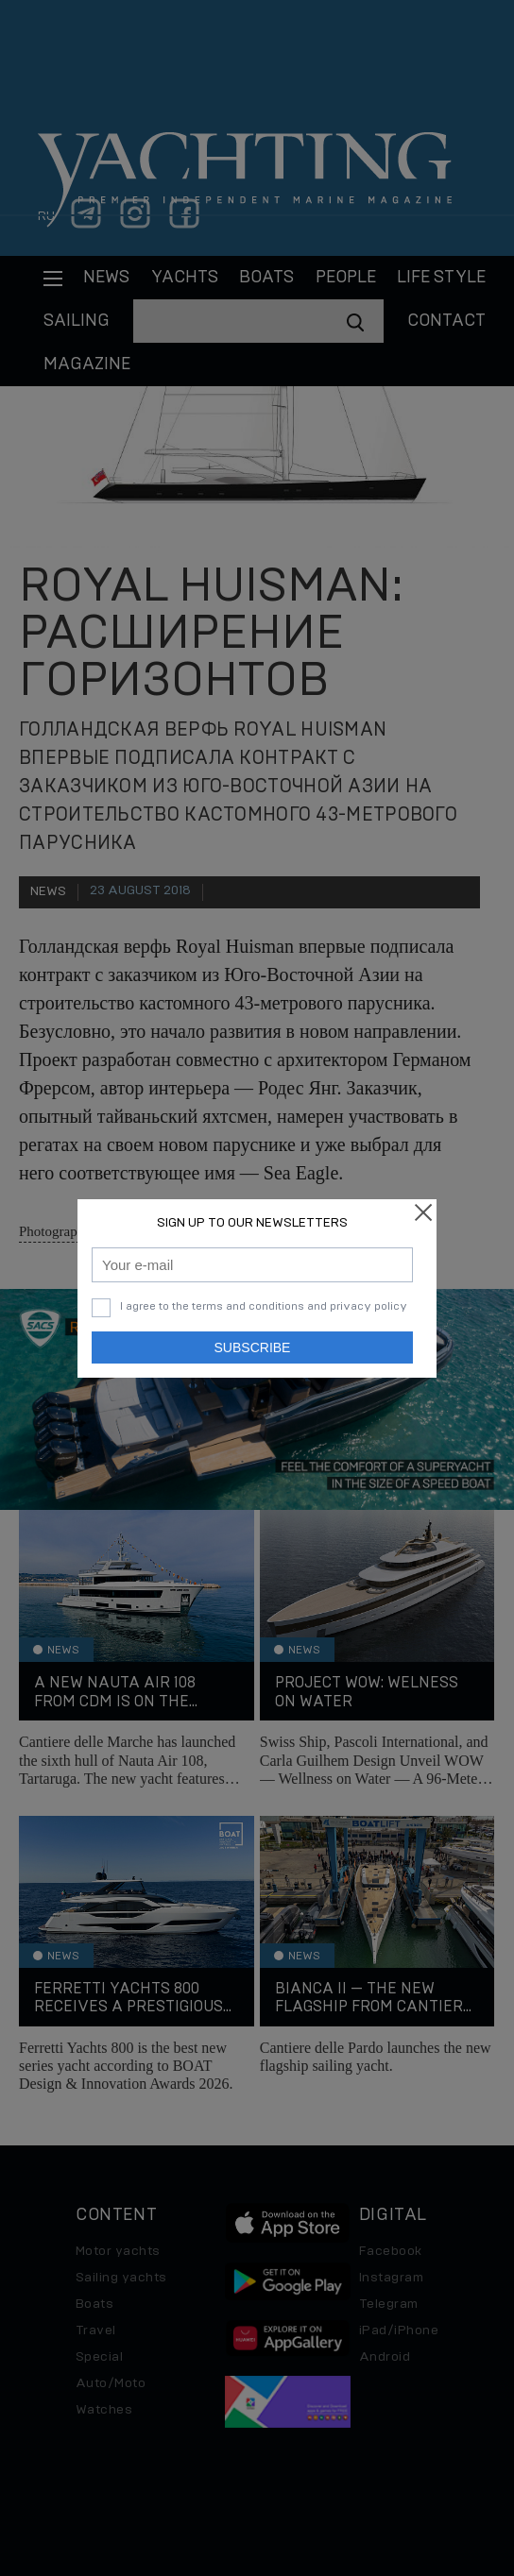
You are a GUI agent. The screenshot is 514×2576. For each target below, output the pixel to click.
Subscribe (252, 1347)
